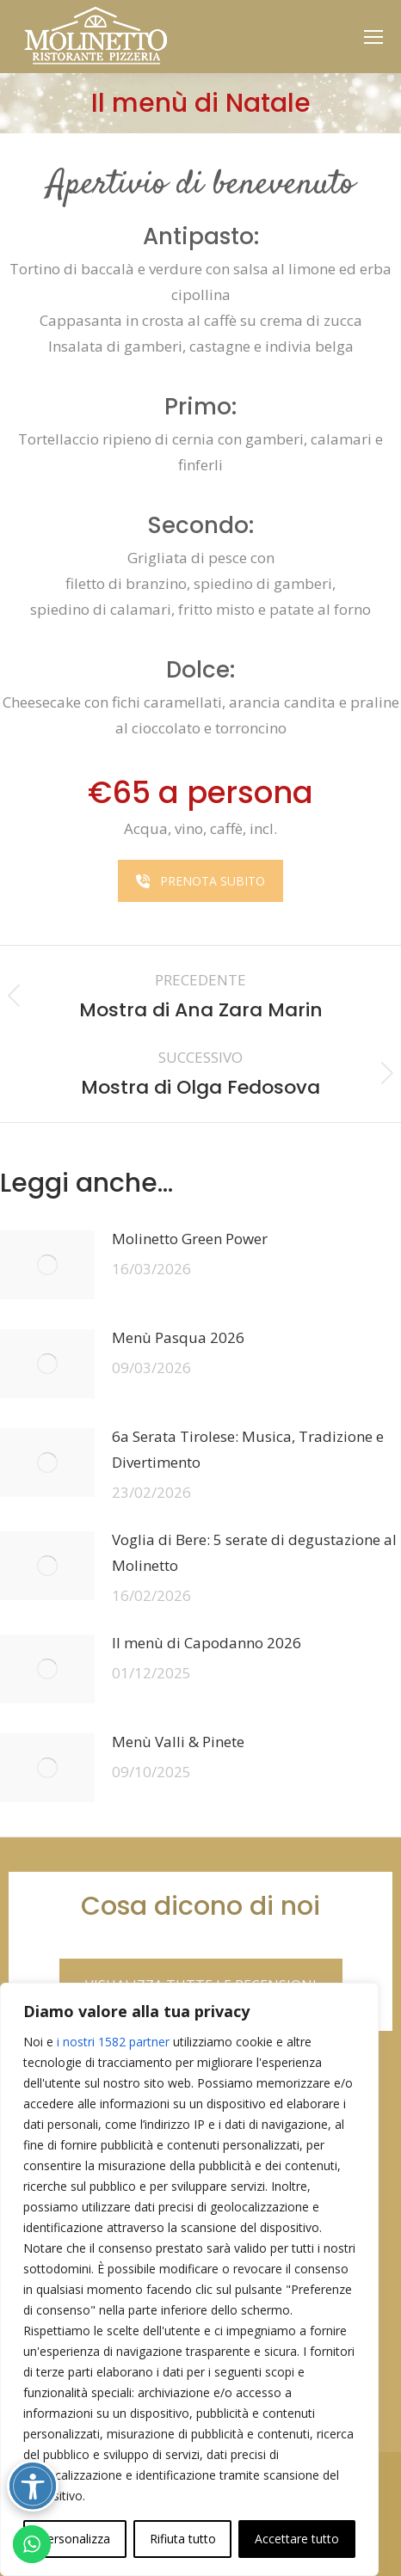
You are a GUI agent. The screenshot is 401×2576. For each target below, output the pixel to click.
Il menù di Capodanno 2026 (206, 1643)
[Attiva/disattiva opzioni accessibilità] (33, 2486)
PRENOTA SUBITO (200, 881)
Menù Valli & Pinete (178, 1741)
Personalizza (75, 2538)
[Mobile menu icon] (373, 37)
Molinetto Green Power (190, 1238)
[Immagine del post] (47, 1264)
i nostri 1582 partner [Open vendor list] (113, 2041)
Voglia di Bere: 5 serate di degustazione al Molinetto (254, 1552)
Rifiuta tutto (183, 2538)
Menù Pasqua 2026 (178, 1337)
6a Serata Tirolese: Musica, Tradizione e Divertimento (248, 1449)
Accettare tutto (297, 2538)
